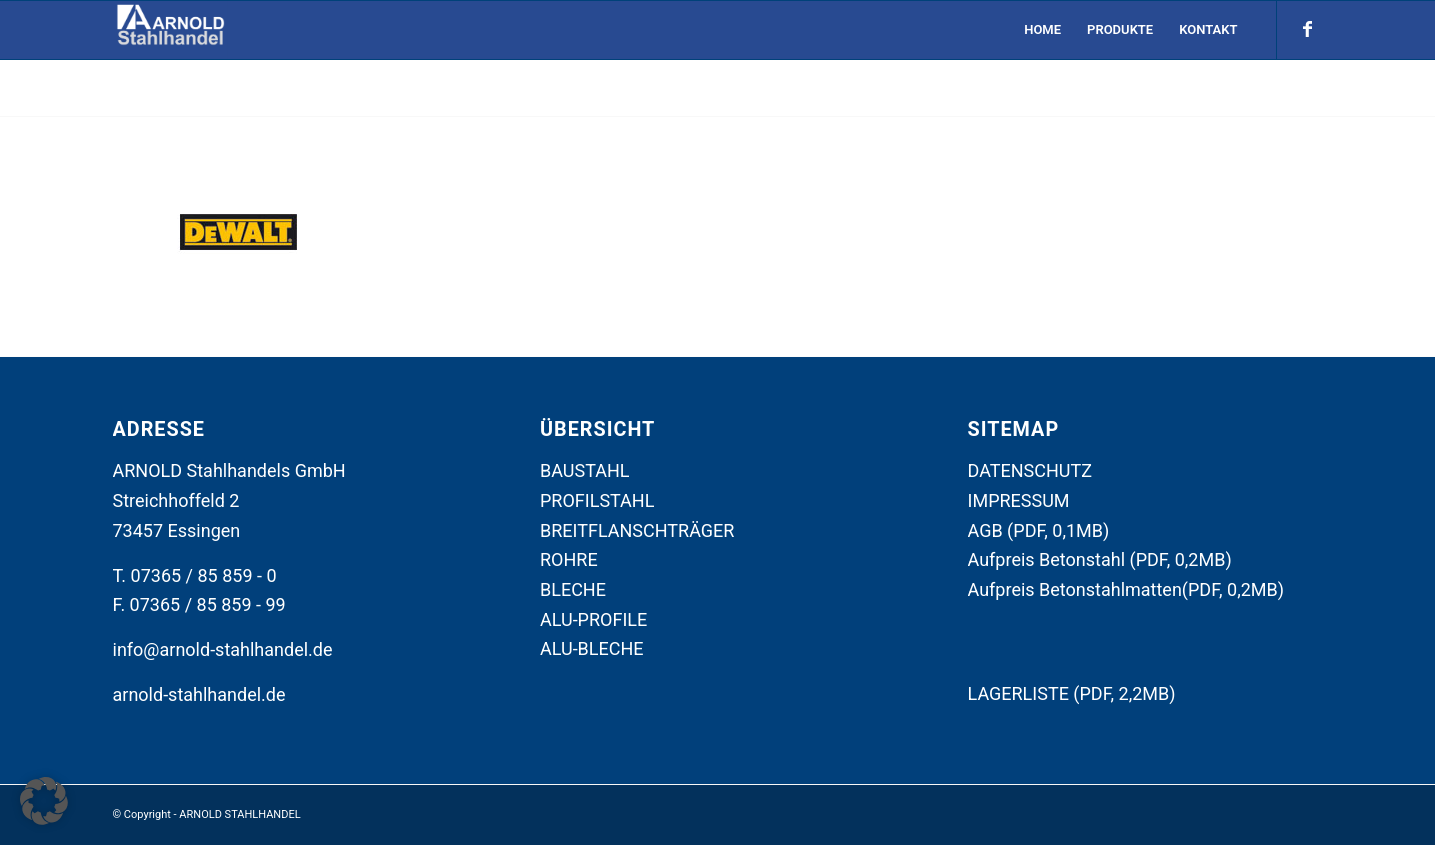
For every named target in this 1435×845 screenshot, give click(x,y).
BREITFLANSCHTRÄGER (637, 530)
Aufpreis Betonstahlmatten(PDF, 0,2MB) (1126, 589)
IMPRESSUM (1019, 500)
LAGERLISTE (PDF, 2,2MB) (1072, 693)
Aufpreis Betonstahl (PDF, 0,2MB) (1100, 559)
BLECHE (573, 589)
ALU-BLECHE (592, 648)
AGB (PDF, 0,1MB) (1039, 530)
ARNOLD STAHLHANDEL (239, 814)
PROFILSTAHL (597, 500)
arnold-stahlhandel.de (199, 694)
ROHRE (569, 559)
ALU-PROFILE (593, 619)
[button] (44, 801)
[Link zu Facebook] (1308, 29)
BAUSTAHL (585, 470)
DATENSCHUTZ (1030, 470)
